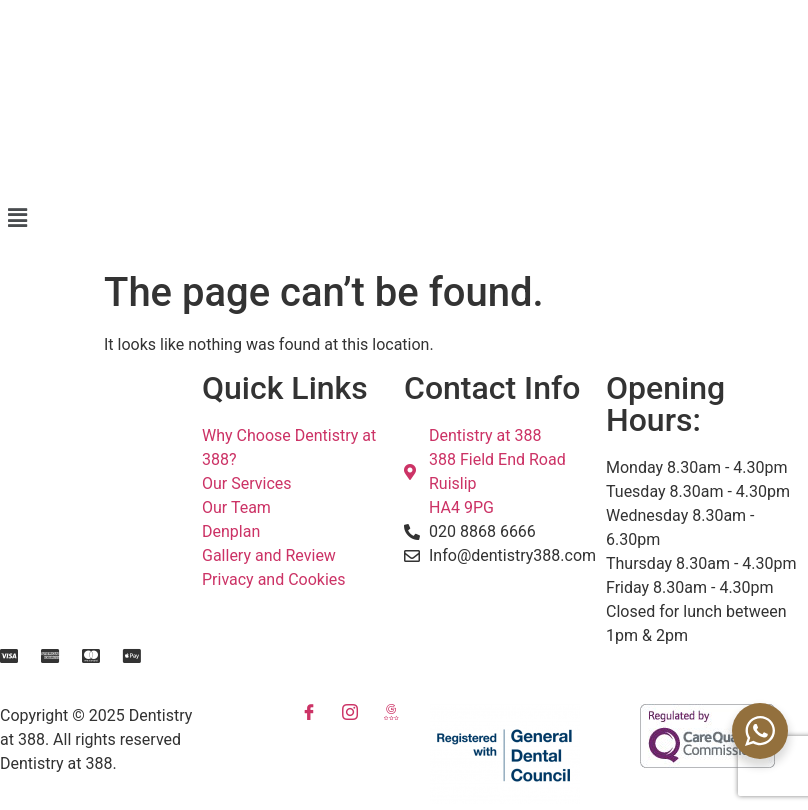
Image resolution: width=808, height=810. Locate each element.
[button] (404, 218)
